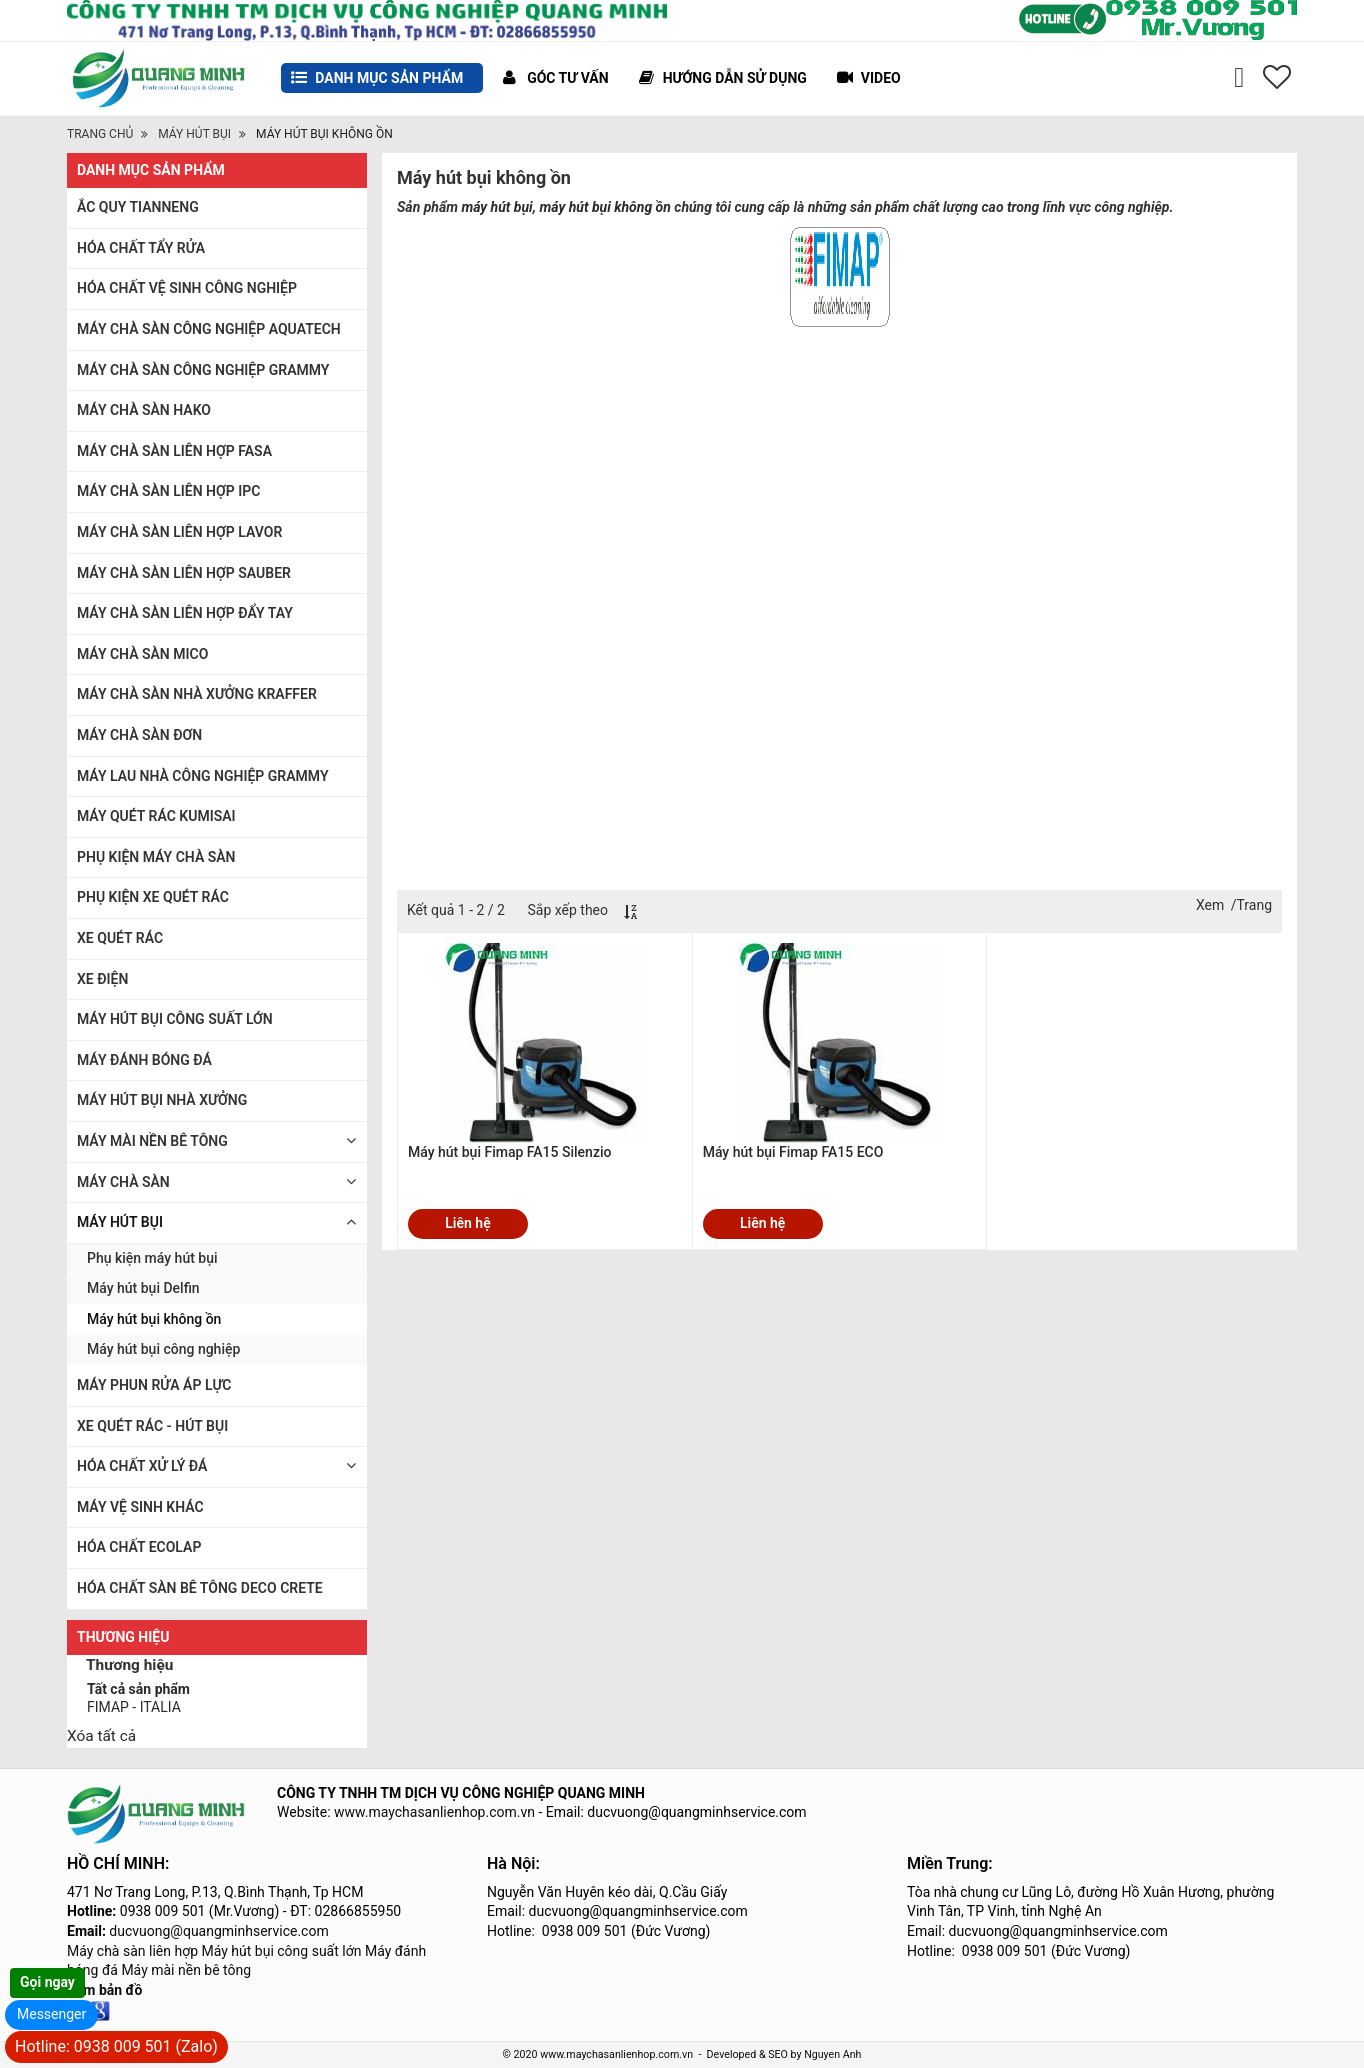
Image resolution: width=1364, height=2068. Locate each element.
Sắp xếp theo (567, 910)
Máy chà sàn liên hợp (132, 1951)
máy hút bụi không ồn (605, 207)
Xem (1210, 905)
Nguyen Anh (832, 2054)
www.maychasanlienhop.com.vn (434, 1812)
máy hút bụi (496, 207)
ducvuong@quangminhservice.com (218, 1931)
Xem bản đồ (104, 1990)
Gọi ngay (47, 1982)
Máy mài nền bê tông (186, 1970)
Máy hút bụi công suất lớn (282, 1951)
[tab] (217, 1667)
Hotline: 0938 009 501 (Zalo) (116, 2046)
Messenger (51, 2014)
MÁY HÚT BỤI (194, 134)
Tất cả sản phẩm (138, 1689)
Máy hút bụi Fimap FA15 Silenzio (509, 1152)
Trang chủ (100, 134)
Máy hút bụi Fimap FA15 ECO (793, 1152)
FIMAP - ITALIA (134, 1707)
